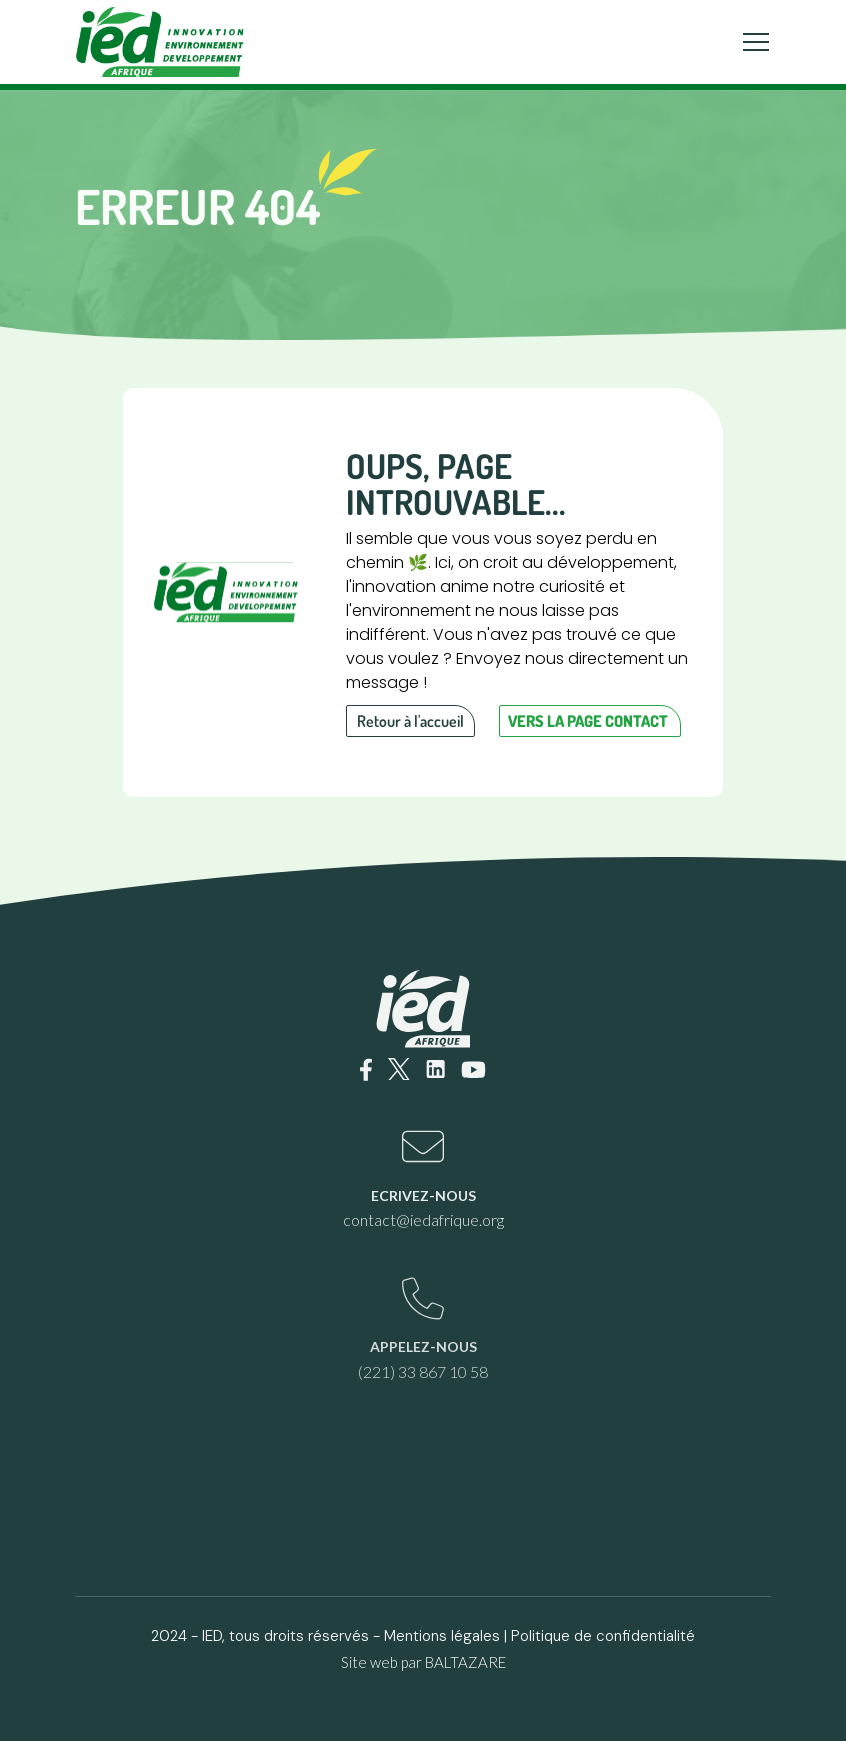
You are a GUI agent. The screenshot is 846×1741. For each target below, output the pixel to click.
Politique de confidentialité (603, 1636)
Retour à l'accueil (410, 721)
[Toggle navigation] (756, 42)
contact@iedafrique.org (423, 1219)
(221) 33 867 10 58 (423, 1371)
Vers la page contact (588, 721)
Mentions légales (442, 1636)
